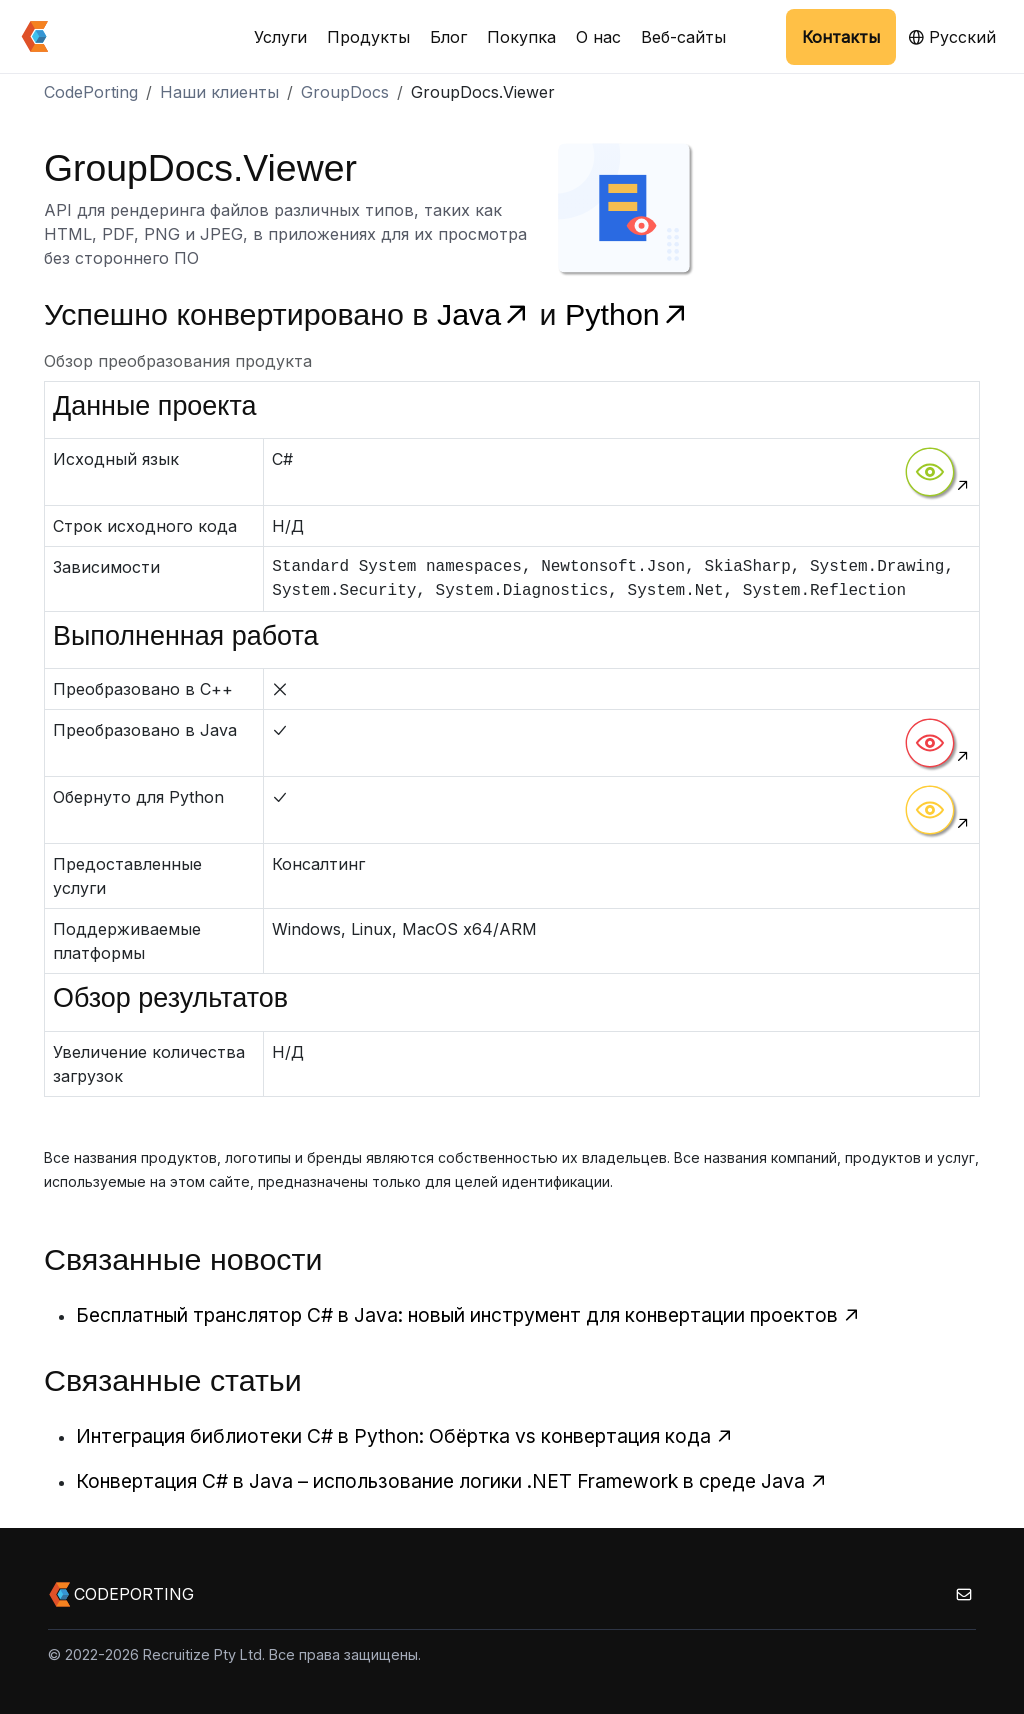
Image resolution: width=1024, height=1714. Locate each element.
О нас (598, 37)
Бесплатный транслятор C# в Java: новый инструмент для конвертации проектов (468, 1315)
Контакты (841, 37)
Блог (448, 37)
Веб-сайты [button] (683, 37)
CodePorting (91, 92)
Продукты (368, 37)
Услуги (280, 37)
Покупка (521, 37)
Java (488, 314)
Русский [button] (952, 37)
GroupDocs (345, 92)
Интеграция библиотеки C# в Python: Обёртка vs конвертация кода (405, 1436)
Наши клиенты (219, 92)
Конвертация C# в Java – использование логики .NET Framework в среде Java (452, 1481)
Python (627, 314)
